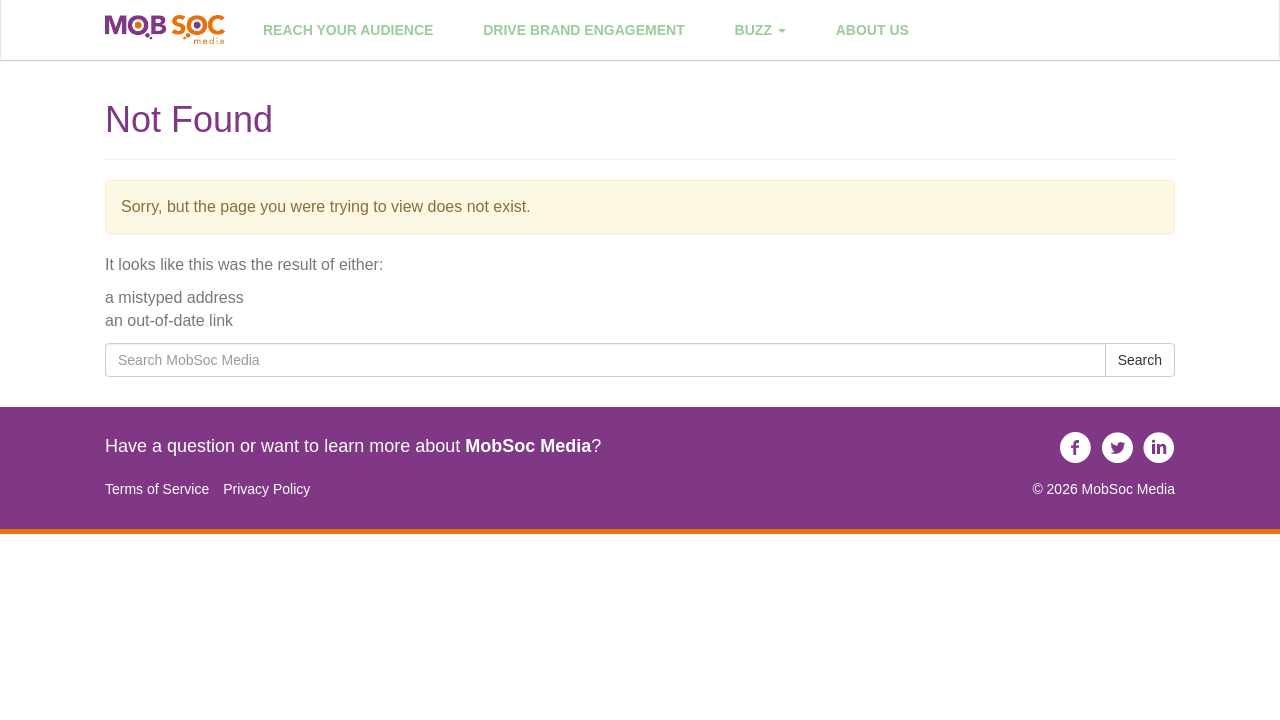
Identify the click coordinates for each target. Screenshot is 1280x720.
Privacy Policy (266, 489)
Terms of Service (157, 489)
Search (1140, 360)
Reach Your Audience (348, 30)
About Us (872, 30)
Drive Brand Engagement (583, 30)
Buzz (760, 30)
